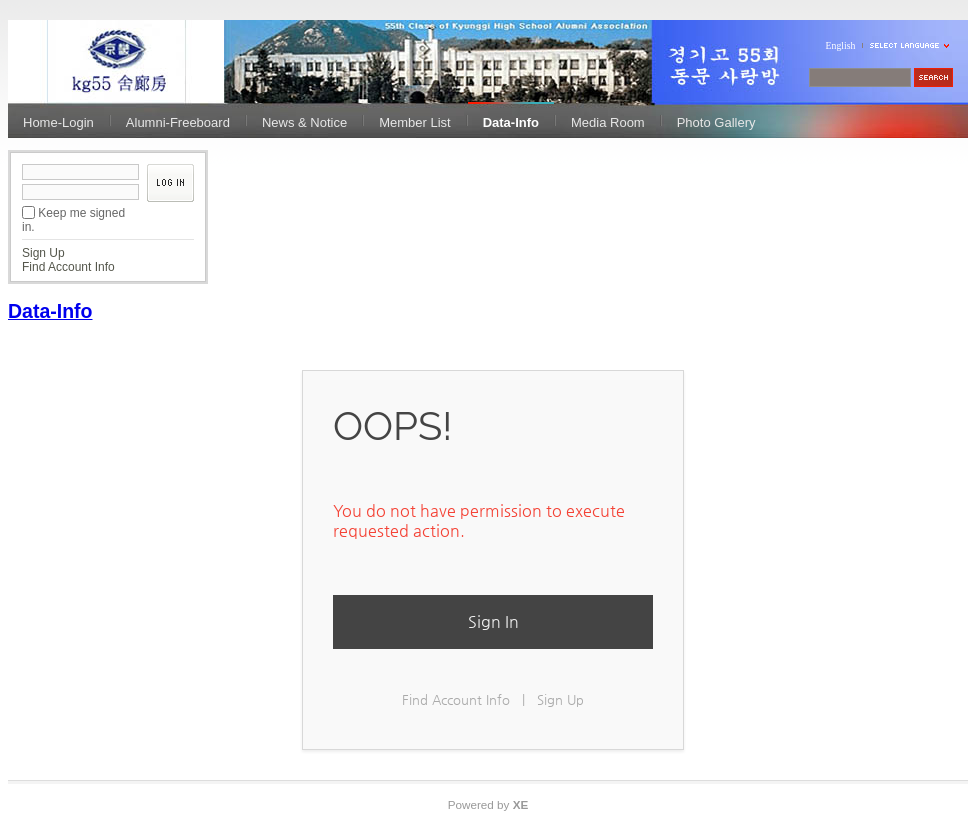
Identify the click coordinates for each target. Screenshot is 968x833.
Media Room (608, 122)
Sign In (493, 621)
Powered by (488, 804)
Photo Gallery (716, 122)
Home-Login (58, 122)
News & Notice (304, 122)
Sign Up (43, 253)
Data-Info (511, 122)
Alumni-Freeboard (178, 122)
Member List (415, 122)
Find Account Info (68, 267)
